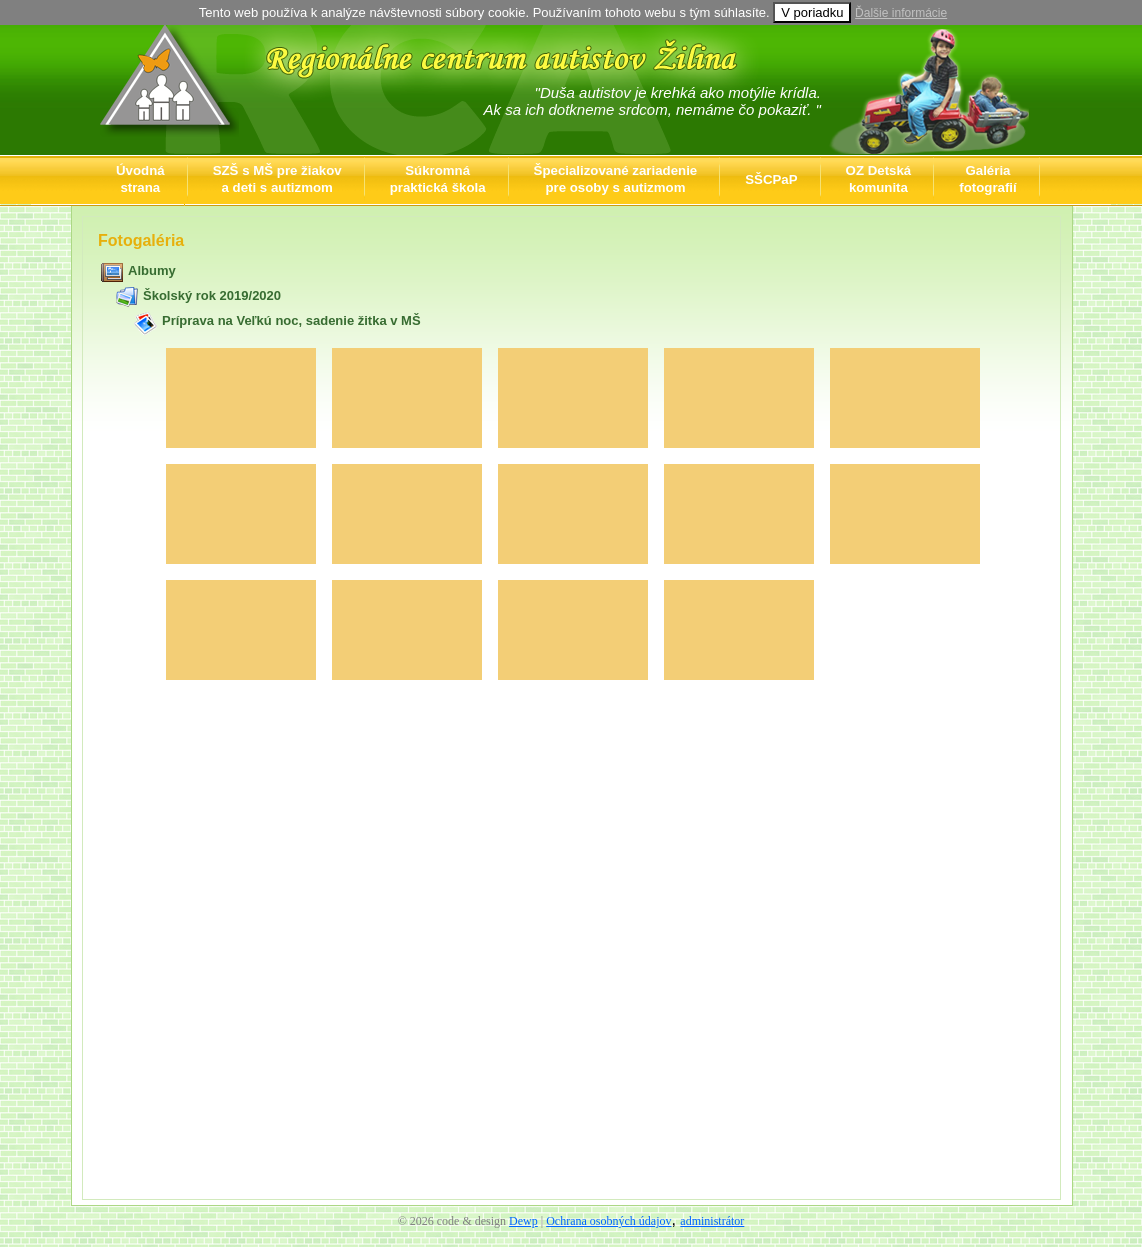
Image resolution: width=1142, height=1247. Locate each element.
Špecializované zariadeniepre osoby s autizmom (616, 179)
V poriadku (812, 12)
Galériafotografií (987, 179)
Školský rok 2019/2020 (212, 295)
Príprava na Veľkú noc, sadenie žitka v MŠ (291, 320)
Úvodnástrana (140, 179)
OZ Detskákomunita (879, 179)
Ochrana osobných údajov (608, 1221)
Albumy (152, 270)
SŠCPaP (771, 179)
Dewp (523, 1221)
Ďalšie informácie (901, 13)
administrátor (712, 1221)
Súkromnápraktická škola (438, 179)
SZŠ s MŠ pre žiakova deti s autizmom (277, 179)
